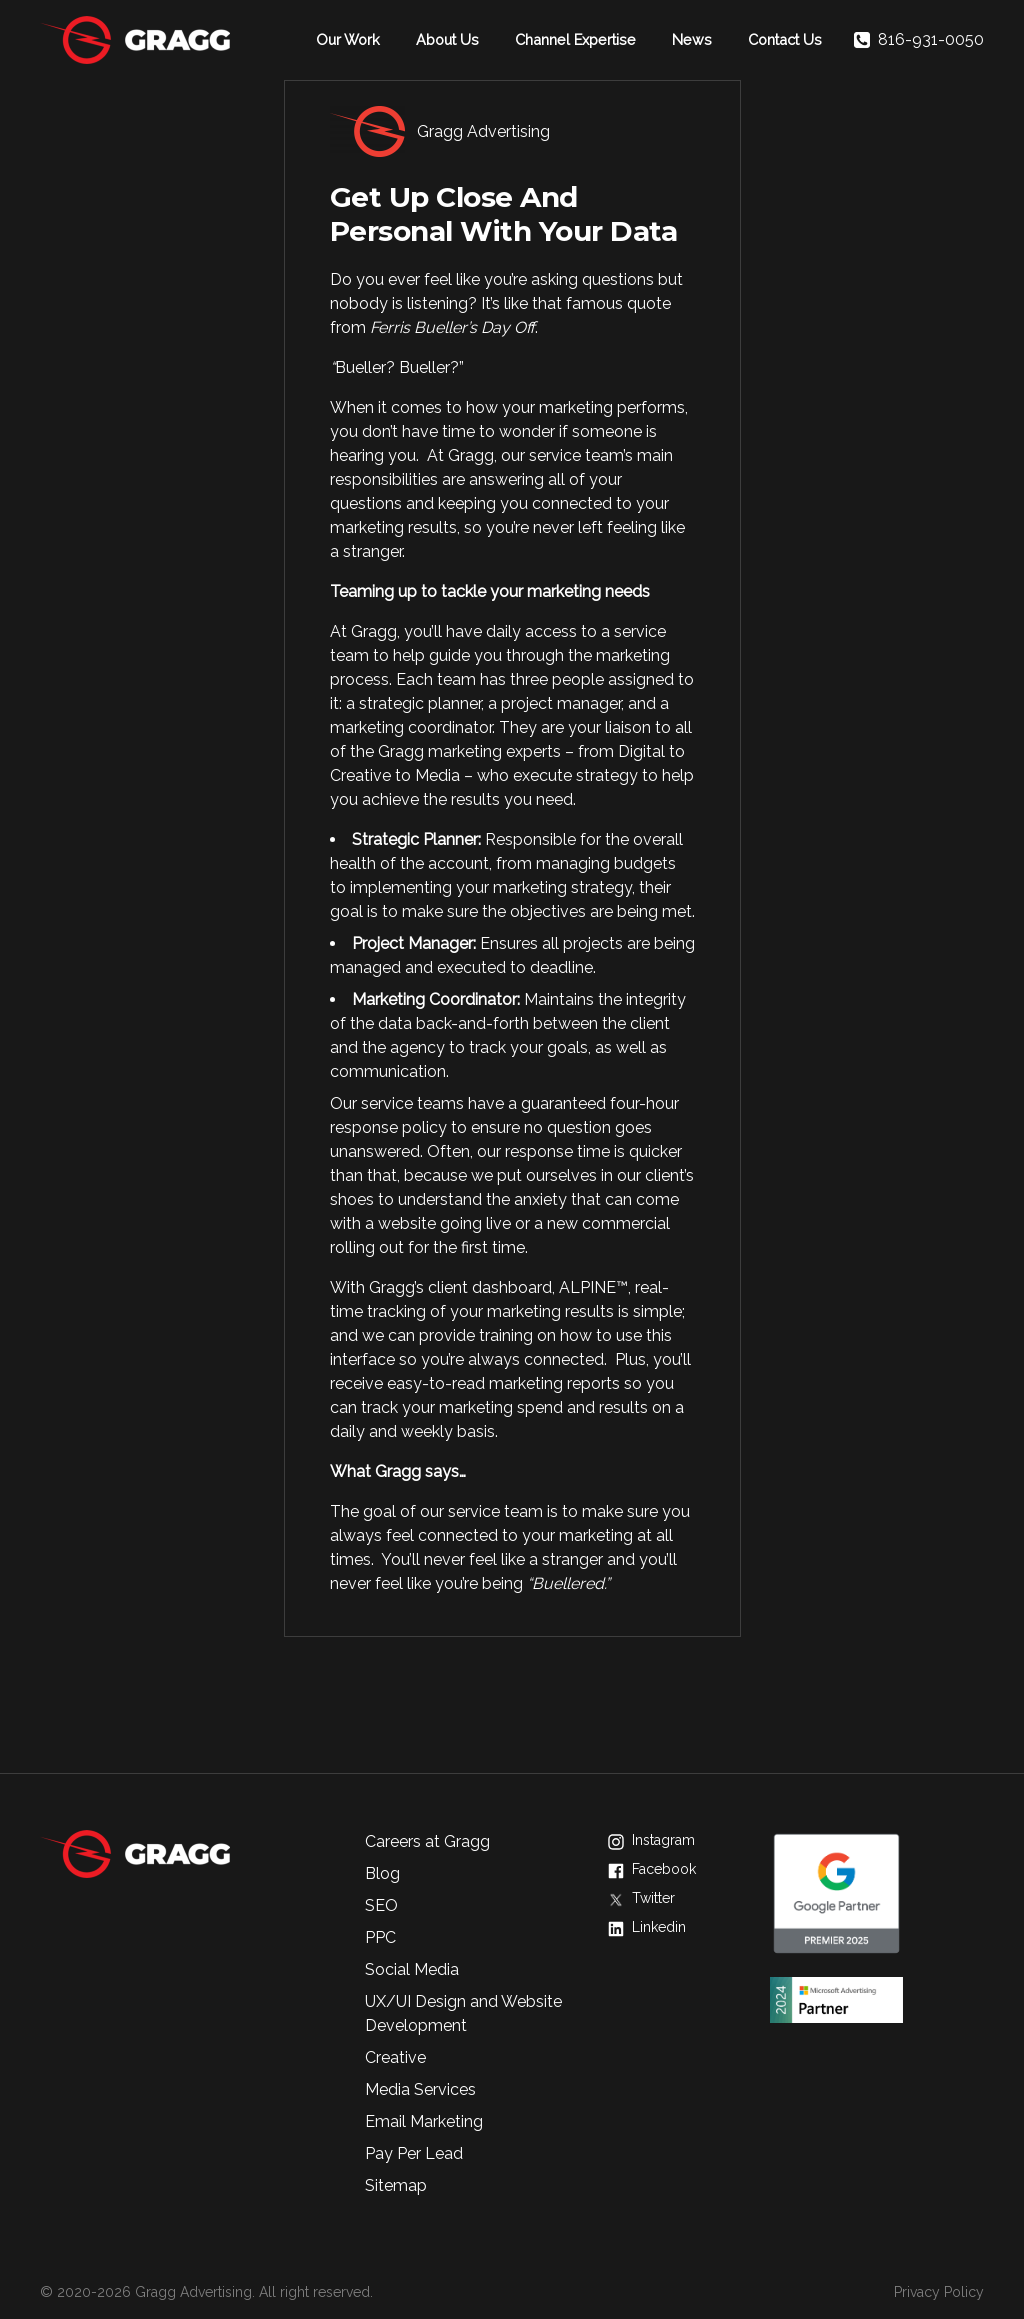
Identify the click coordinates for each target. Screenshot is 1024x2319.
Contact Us (785, 39)
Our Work (348, 39)
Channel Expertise (575, 39)
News (692, 39)
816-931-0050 (919, 40)
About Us (447, 39)
